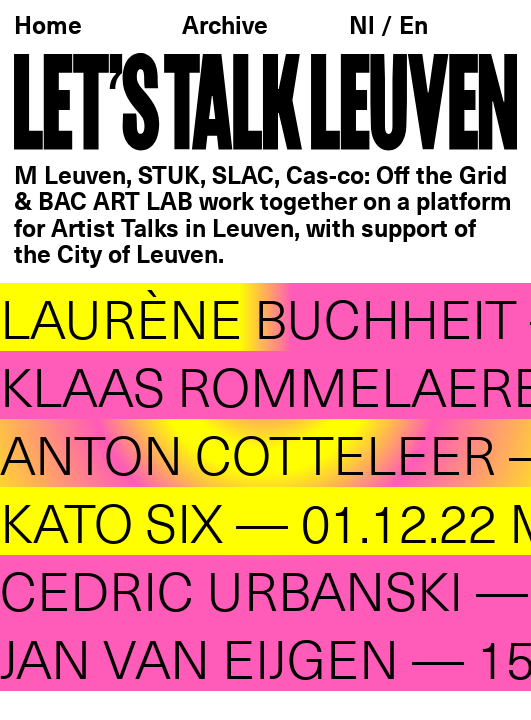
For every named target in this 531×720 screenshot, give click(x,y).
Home (48, 27)
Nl (365, 27)
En (413, 27)
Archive (225, 27)
